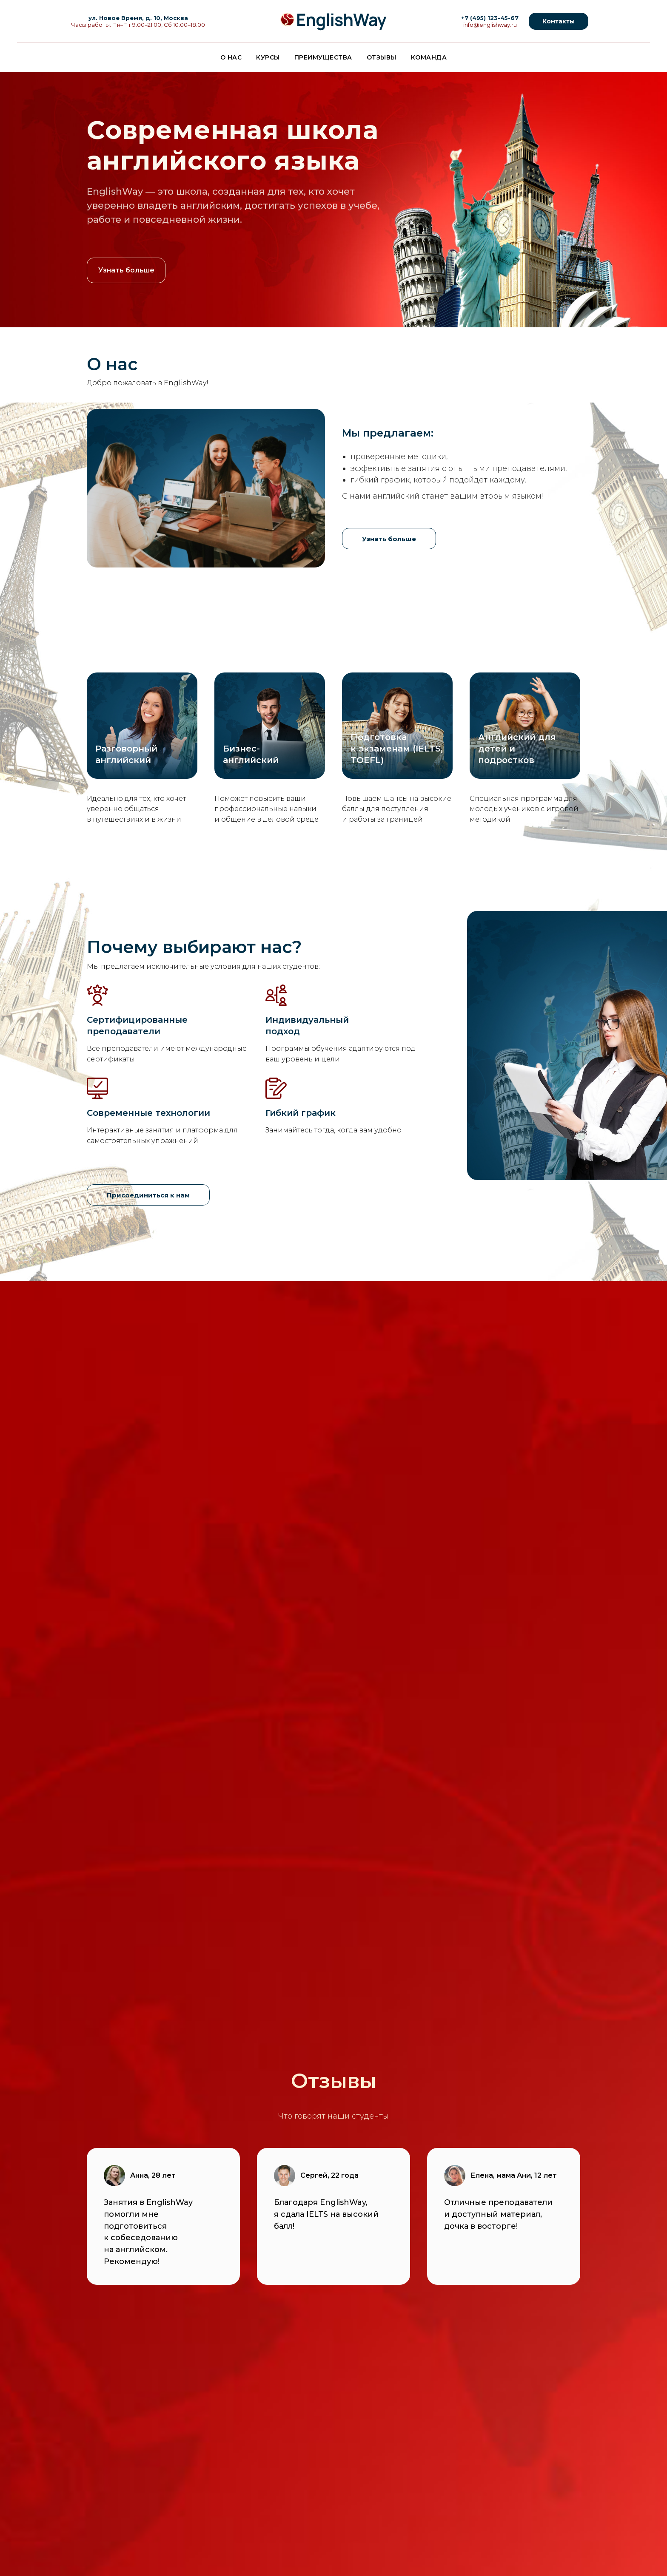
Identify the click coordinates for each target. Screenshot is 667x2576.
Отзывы (381, 57)
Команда (429, 57)
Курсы (268, 57)
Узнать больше (126, 270)
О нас (231, 57)
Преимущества (323, 57)
